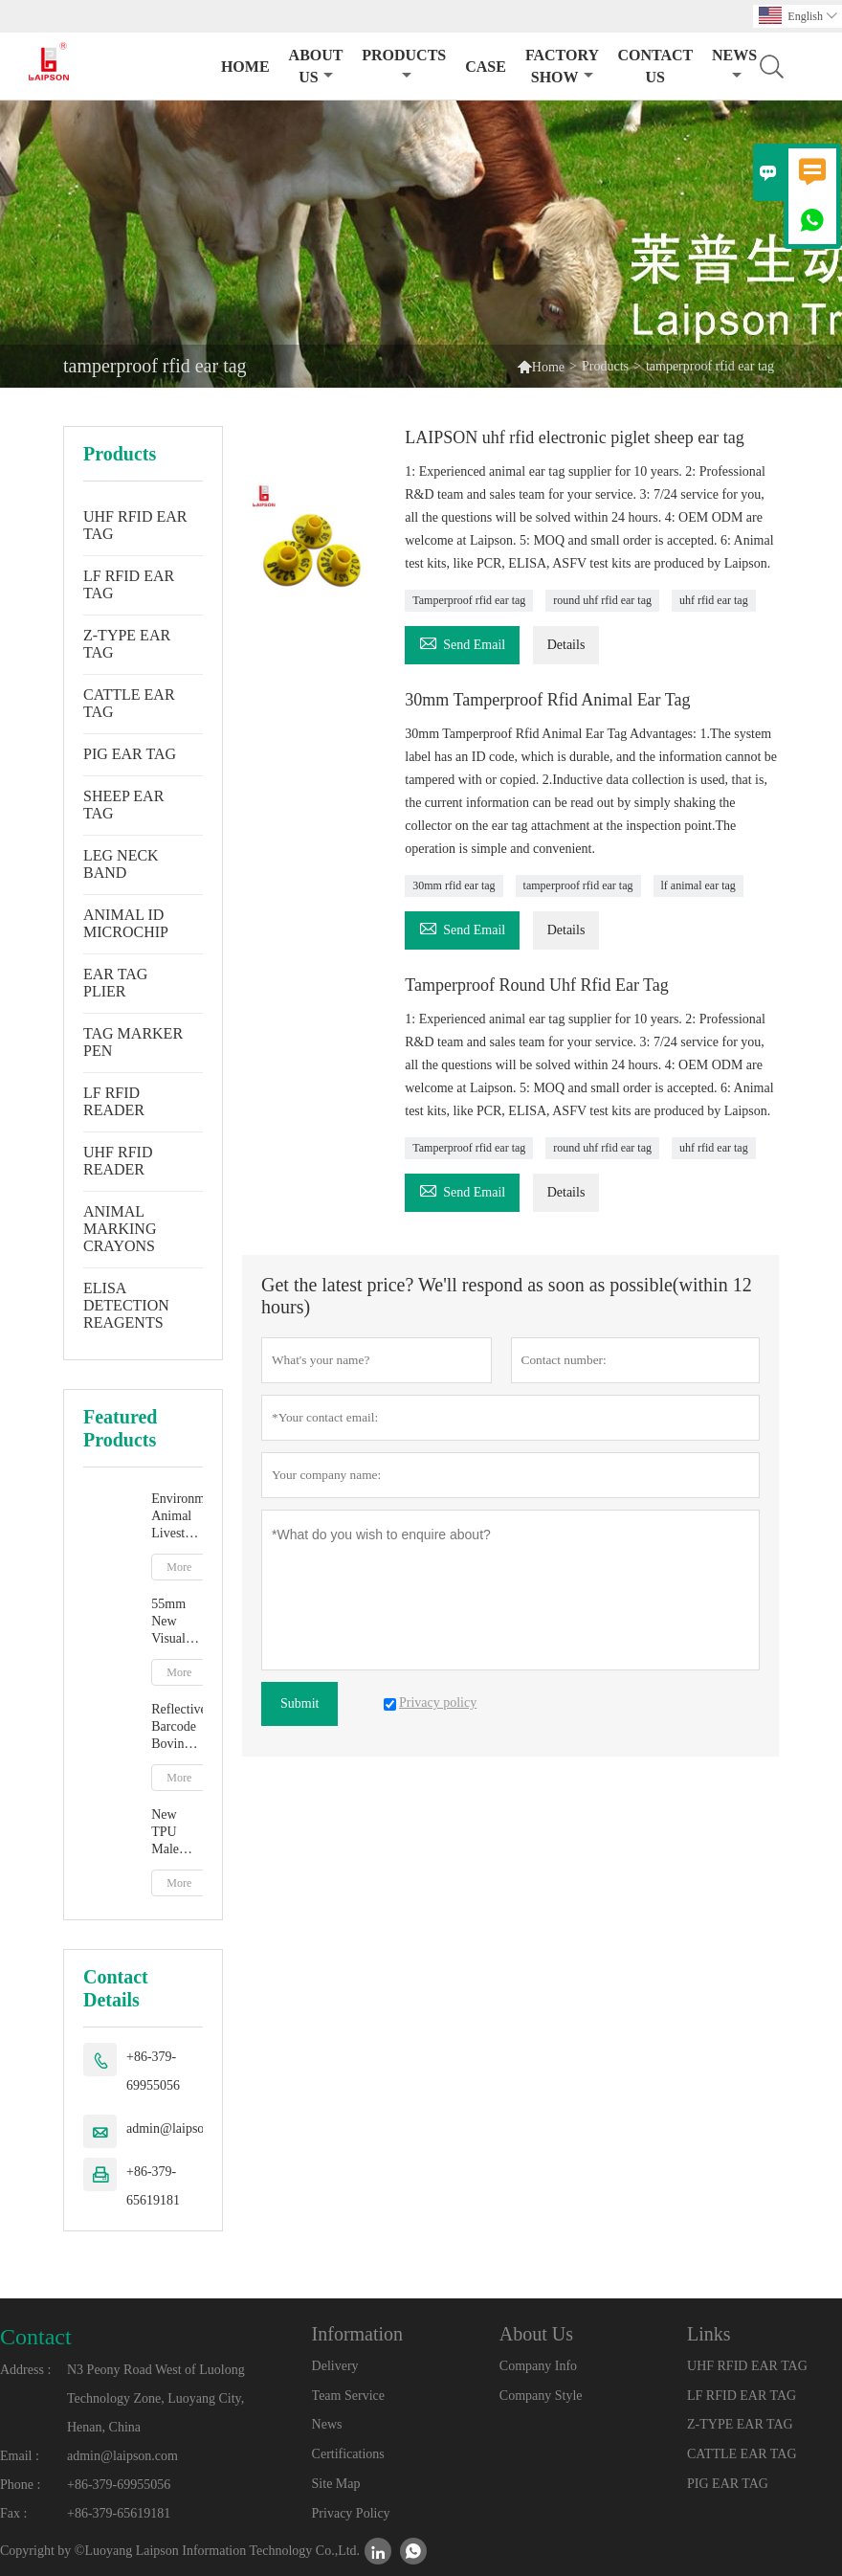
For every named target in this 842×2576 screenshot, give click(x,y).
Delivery (335, 2366)
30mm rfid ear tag (453, 885)
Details (566, 645)
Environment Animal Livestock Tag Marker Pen (177, 1516)
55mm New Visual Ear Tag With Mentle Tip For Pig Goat (174, 1622)
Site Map (336, 2483)
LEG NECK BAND (121, 864)
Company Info (538, 2366)
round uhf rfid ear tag (602, 600)
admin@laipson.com (181, 2128)
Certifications (348, 2454)
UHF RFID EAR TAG (135, 525)
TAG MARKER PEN (133, 1042)
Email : (19, 2456)
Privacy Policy (351, 2513)
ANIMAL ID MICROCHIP (125, 923)
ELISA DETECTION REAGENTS (126, 1305)
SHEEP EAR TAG (123, 804)
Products (404, 64)
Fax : (13, 2513)
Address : (25, 2370)
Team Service (348, 2395)
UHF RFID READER (117, 1160)
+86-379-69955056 (153, 2071)
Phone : (20, 2484)
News (327, 2424)
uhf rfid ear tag (713, 600)
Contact (36, 2336)
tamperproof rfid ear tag (578, 885)
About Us (316, 66)
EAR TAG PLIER (115, 982)
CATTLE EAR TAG (129, 703)
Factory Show (561, 66)
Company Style (541, 2395)
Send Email (462, 642)
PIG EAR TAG (129, 754)
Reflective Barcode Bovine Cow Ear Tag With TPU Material (177, 1727)
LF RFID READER (113, 1101)
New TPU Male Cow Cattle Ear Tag (171, 1832)
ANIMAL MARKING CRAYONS (119, 1228)
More (178, 1567)
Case (485, 66)
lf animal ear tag (698, 885)
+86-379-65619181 (153, 2185)
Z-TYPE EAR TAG (126, 644)
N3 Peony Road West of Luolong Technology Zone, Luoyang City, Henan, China (156, 2398)
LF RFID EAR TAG (128, 584)
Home (245, 66)
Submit (299, 1703)
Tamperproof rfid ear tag (468, 600)
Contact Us (655, 66)
